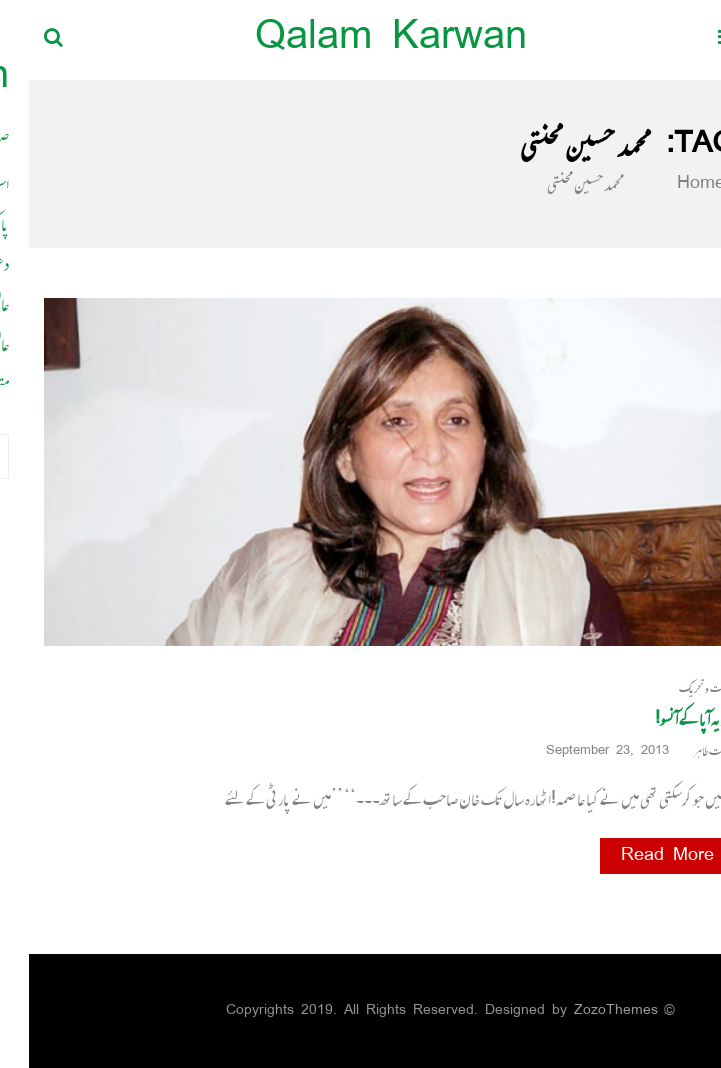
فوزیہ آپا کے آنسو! (666, 719)
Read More (638, 856)
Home (660, 184)
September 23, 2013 (585, 751)
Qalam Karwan (362, 39)
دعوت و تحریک (678, 688)
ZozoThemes (587, 1010)
